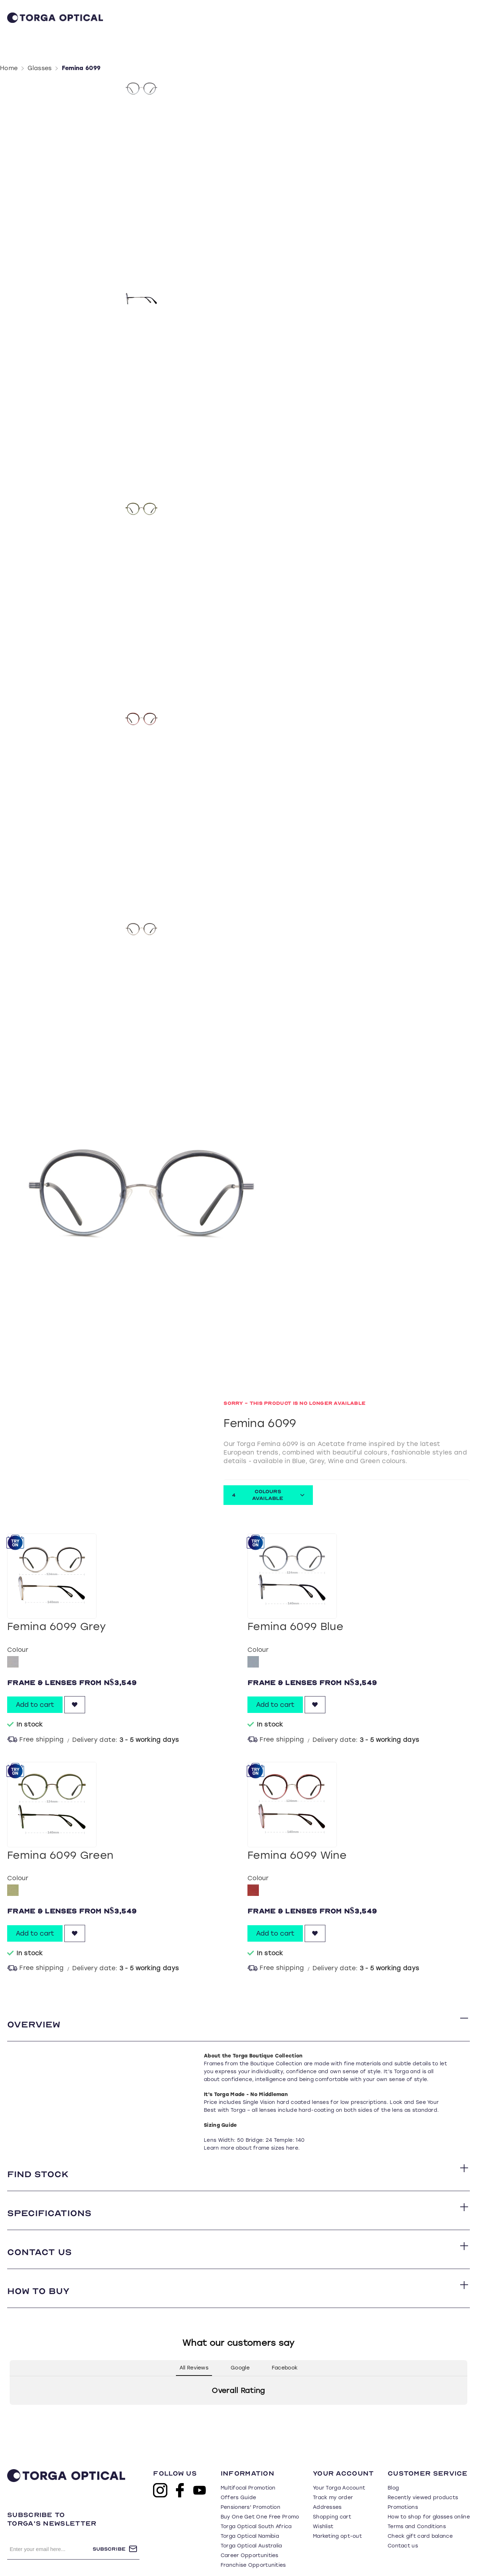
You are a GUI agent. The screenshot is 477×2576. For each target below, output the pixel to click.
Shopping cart (332, 2495)
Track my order (333, 2476)
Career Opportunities (250, 2534)
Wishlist (323, 2505)
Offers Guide (238, 2476)
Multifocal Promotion (248, 2466)
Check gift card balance (420, 2515)
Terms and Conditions (417, 2505)
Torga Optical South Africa (256, 2505)
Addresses (327, 2486)
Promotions (403, 2486)
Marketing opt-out (337, 2515)
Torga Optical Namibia (250, 2515)
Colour (17, 1627)
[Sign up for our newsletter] (50, 2527)
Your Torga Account (339, 2466)
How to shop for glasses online (429, 2495)
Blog (393, 2466)
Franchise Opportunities (253, 2544)
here (292, 2127)
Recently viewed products (423, 2476)
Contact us (403, 2524)
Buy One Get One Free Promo (260, 2495)
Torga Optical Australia (251, 2524)
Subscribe (109, 2528)
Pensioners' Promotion (250, 2486)
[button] (9, 2390)
